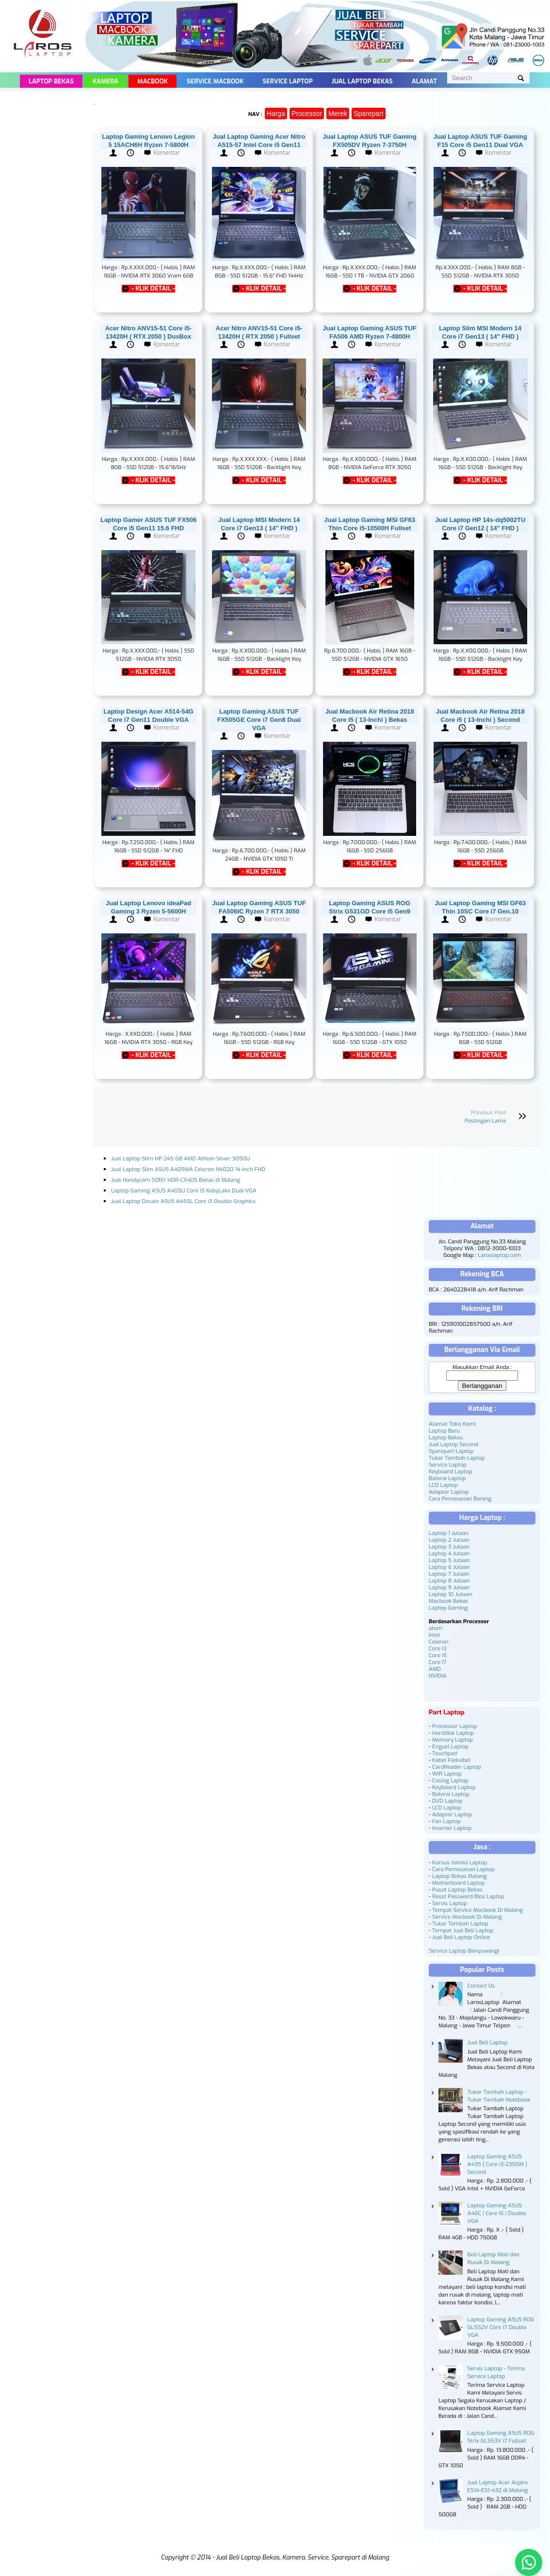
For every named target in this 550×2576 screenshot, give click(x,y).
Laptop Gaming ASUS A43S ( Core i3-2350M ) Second (498, 2164)
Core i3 (438, 1648)
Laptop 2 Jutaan (449, 1540)
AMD (435, 1669)
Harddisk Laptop (453, 1733)
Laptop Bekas (51, 81)
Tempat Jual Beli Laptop (462, 1930)
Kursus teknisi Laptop (459, 1862)
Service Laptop (287, 81)
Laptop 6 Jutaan (449, 1567)
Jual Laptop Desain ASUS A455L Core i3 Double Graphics (183, 1201)
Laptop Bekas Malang (459, 1876)
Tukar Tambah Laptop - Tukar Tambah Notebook (499, 2095)
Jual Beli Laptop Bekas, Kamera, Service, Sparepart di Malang (302, 2557)
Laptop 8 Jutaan (449, 1580)
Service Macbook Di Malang (467, 1917)
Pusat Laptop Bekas (457, 1889)
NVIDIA (437, 1675)
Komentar (166, 153)
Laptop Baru (444, 1431)
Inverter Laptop (451, 1828)
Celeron (439, 1642)
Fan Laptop (446, 1821)
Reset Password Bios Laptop (468, 1896)
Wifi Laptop (447, 1773)
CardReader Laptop (456, 1767)
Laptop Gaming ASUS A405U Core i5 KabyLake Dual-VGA (184, 1190)
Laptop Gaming (448, 1608)
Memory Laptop (452, 1740)
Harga (276, 113)
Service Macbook (215, 81)
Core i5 (438, 1655)
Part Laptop (447, 1712)
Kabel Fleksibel (451, 1760)
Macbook (152, 81)
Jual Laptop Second (453, 1444)
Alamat (424, 81)
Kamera (105, 81)
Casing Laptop (450, 1780)
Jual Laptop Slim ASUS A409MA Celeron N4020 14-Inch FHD (188, 1169)
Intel (434, 1635)
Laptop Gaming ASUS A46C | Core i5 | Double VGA (497, 2213)
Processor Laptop (454, 1726)
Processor (306, 113)
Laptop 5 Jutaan (449, 1560)
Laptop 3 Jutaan (449, 1546)
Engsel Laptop (450, 1746)
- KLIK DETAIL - (153, 289)
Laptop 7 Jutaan (449, 1574)
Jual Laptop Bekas (362, 81)
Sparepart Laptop (451, 1451)
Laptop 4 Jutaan (449, 1553)
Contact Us (481, 1985)
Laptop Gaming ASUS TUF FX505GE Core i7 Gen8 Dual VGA (259, 720)
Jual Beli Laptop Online (461, 1937)
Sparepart (368, 113)
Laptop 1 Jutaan (449, 1533)
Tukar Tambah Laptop (457, 1458)
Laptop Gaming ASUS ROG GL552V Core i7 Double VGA (501, 2327)
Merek (337, 113)
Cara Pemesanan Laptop (463, 1869)
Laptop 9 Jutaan (449, 1587)
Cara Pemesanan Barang (460, 1498)
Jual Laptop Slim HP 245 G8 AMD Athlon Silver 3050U (180, 1158)
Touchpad (444, 1753)
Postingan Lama (485, 1121)
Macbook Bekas (448, 1601)
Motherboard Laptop (458, 1883)
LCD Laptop (443, 1485)
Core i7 (437, 1662)
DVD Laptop (447, 1801)
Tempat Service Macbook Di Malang (477, 1910)
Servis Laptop (449, 1903)
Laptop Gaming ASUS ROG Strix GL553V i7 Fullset (501, 2437)
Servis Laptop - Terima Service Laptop (496, 2372)
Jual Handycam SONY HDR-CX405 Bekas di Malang (175, 1180)
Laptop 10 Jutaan (450, 1594)
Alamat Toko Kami (452, 1424)
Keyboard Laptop (450, 1471)
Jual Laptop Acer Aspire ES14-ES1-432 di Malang (498, 2486)
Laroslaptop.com (499, 1255)
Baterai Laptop (447, 1478)
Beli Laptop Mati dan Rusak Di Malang (493, 2258)
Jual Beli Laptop (488, 2042)
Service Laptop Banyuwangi (464, 1951)
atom (435, 1628)
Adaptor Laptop (449, 1492)
